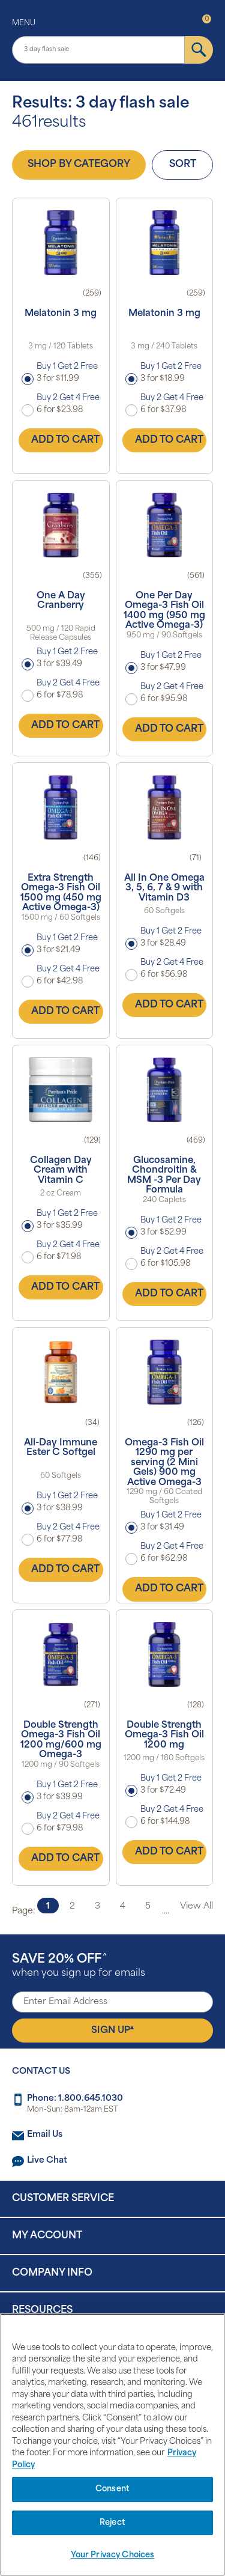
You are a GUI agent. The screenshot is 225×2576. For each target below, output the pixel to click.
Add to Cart (65, 440)
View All (196, 1906)
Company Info (52, 2273)
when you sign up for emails (78, 1966)
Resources (42, 2310)
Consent (112, 2489)
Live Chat (47, 2160)
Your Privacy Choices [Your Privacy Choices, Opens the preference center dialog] (113, 2555)
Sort (182, 164)
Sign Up (112, 2030)
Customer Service (63, 2199)
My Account (47, 2236)
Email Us (44, 2134)
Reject (112, 2523)
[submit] (199, 50)
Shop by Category (79, 164)
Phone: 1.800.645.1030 (75, 2098)
